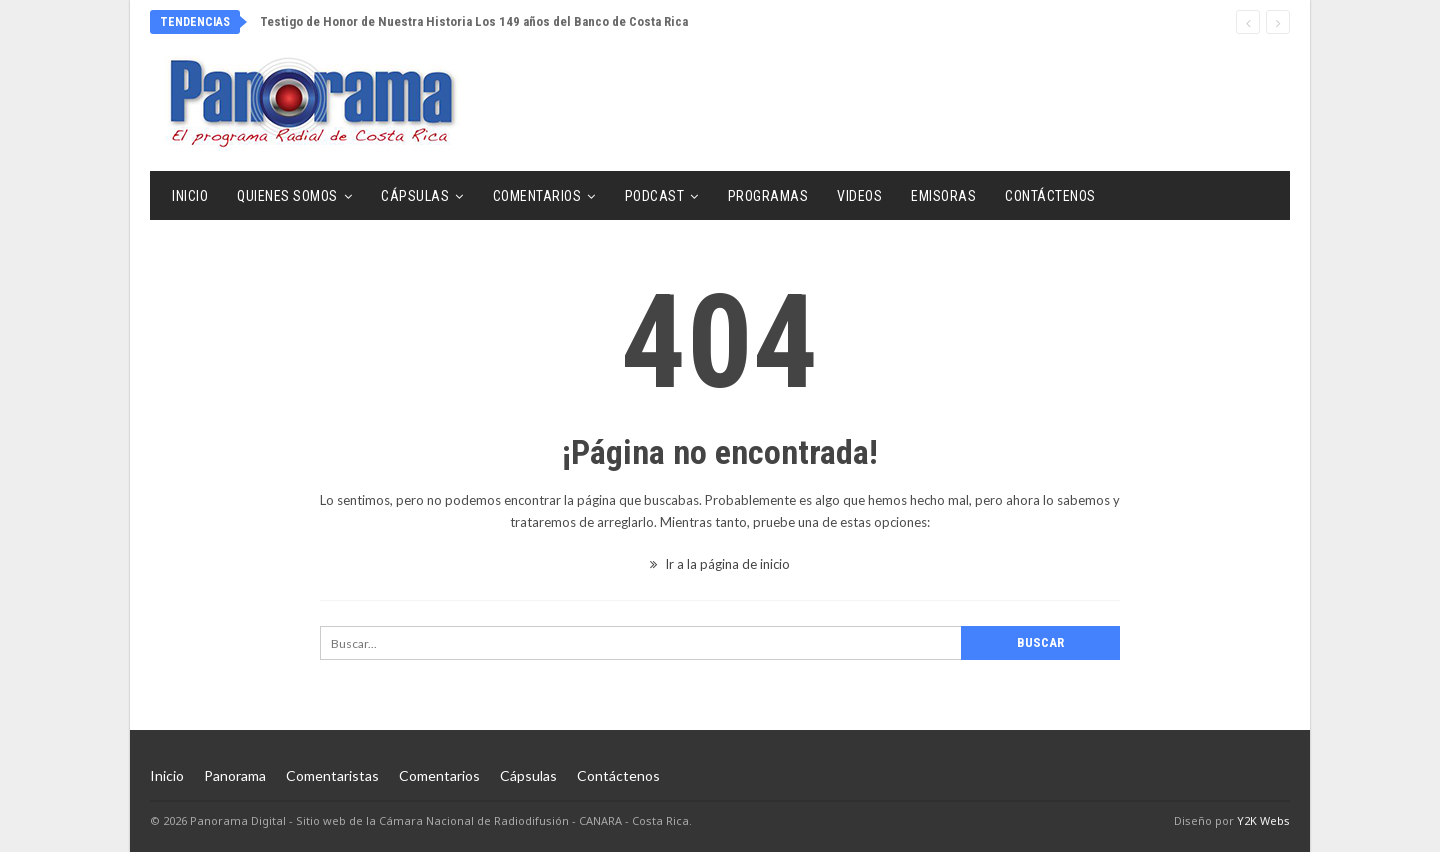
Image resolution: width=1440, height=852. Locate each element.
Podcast (655, 196)
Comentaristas (332, 775)
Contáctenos (1050, 196)
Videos (859, 196)
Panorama (235, 775)
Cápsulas (415, 196)
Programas (768, 196)
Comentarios (537, 196)
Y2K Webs (1263, 820)
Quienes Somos (287, 196)
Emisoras (943, 196)
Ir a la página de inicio (720, 564)
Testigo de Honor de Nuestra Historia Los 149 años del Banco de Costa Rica (474, 21)
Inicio (190, 196)
